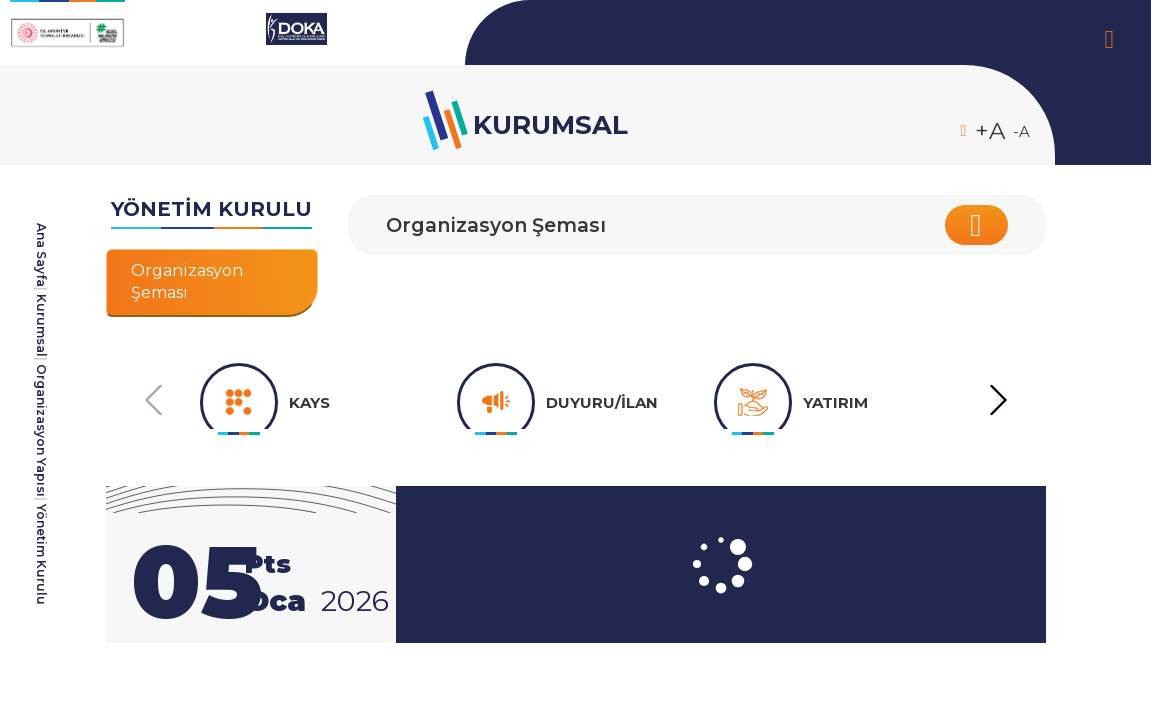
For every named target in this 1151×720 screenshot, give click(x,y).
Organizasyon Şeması (501, 225)
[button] (997, 400)
